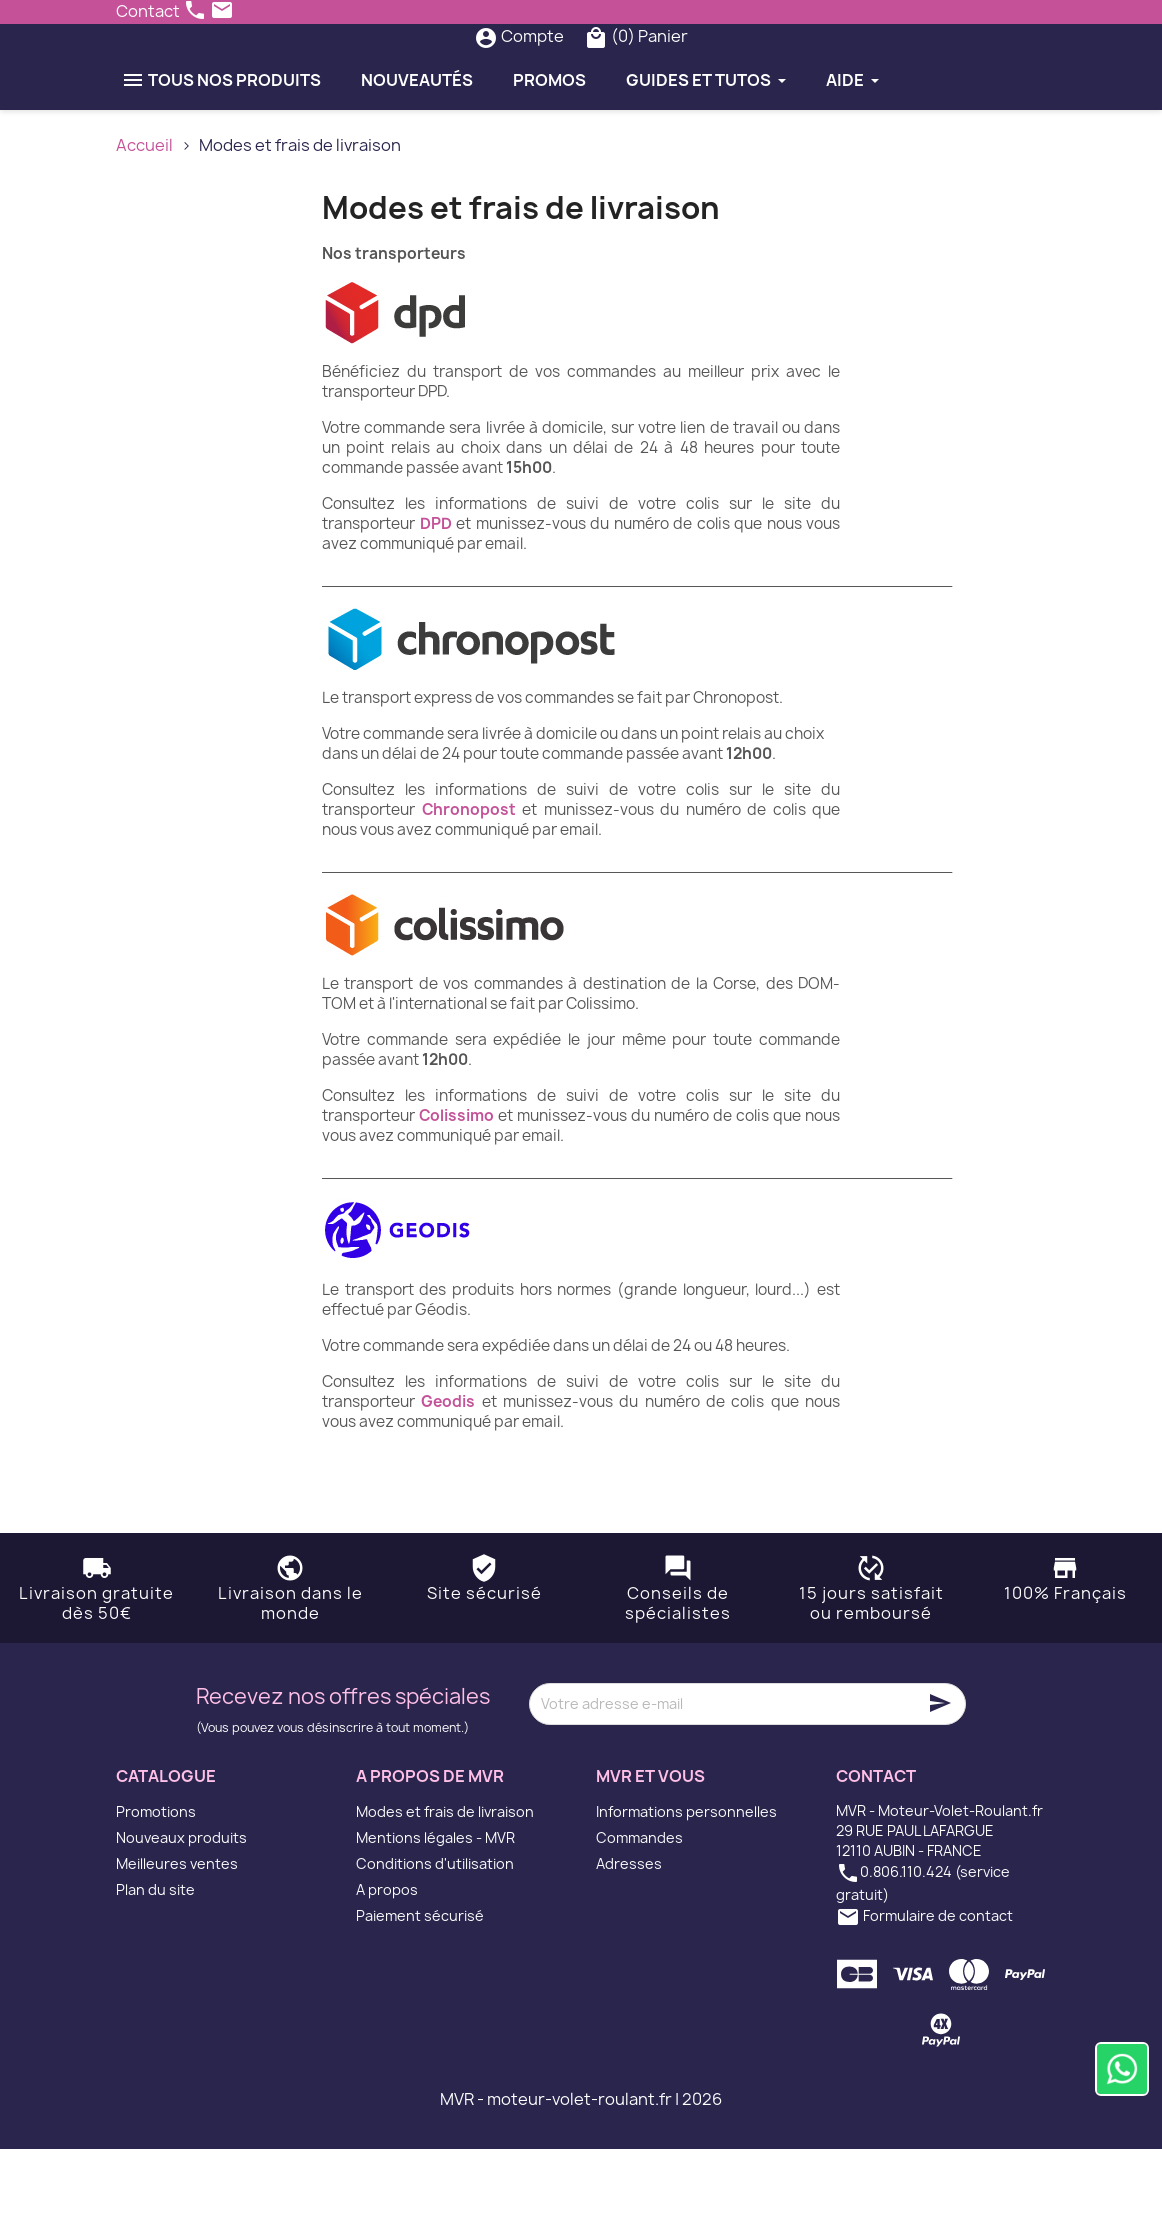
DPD (436, 588)
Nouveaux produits (181, 1902)
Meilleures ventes (177, 1928)
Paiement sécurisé (420, 1980)
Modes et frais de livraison (445, 1876)
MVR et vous (650, 1841)
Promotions (156, 1876)
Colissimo (456, 1180)
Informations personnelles (686, 1876)
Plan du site (155, 1954)
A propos (387, 1954)
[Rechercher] (543, 69)
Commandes (639, 1902)
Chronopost (469, 874)
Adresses (629, 1928)
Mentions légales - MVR (435, 1902)
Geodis (448, 1466)
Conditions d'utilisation (435, 1928)
